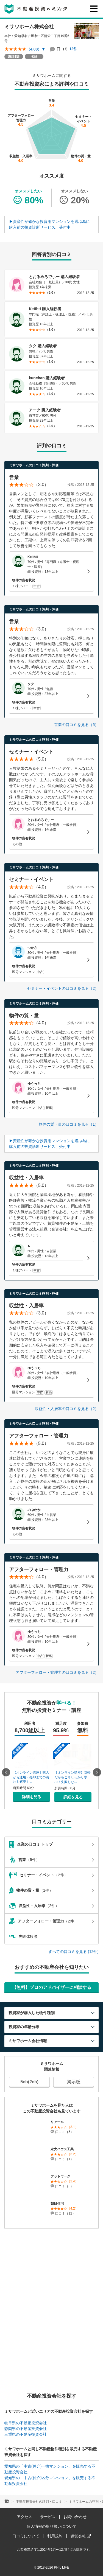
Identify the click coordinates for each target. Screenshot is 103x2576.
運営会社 (81, 2530)
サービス (47, 2510)
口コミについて (25, 2529)
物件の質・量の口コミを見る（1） (69, 1124)
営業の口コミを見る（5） (76, 724)
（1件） (51, 1884)
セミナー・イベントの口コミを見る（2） (63, 988)
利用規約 (55, 2529)
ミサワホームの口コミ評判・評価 (34, 465)
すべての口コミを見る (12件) (73, 1945)
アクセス (24, 2510)
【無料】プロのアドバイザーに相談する (51, 1981)
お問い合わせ (75, 2510)
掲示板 (73, 2075)
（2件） (51, 1869)
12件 (73, 49)
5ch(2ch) (29, 2075)
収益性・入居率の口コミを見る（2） (67, 1408)
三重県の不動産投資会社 (25, 2428)
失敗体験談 (23, 1930)
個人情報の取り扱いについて (52, 2520)
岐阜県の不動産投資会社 (25, 2416)
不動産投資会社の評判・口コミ (39, 2495)
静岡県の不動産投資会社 (25, 2422)
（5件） (51, 1853)
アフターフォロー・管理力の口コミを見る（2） (57, 1672)
